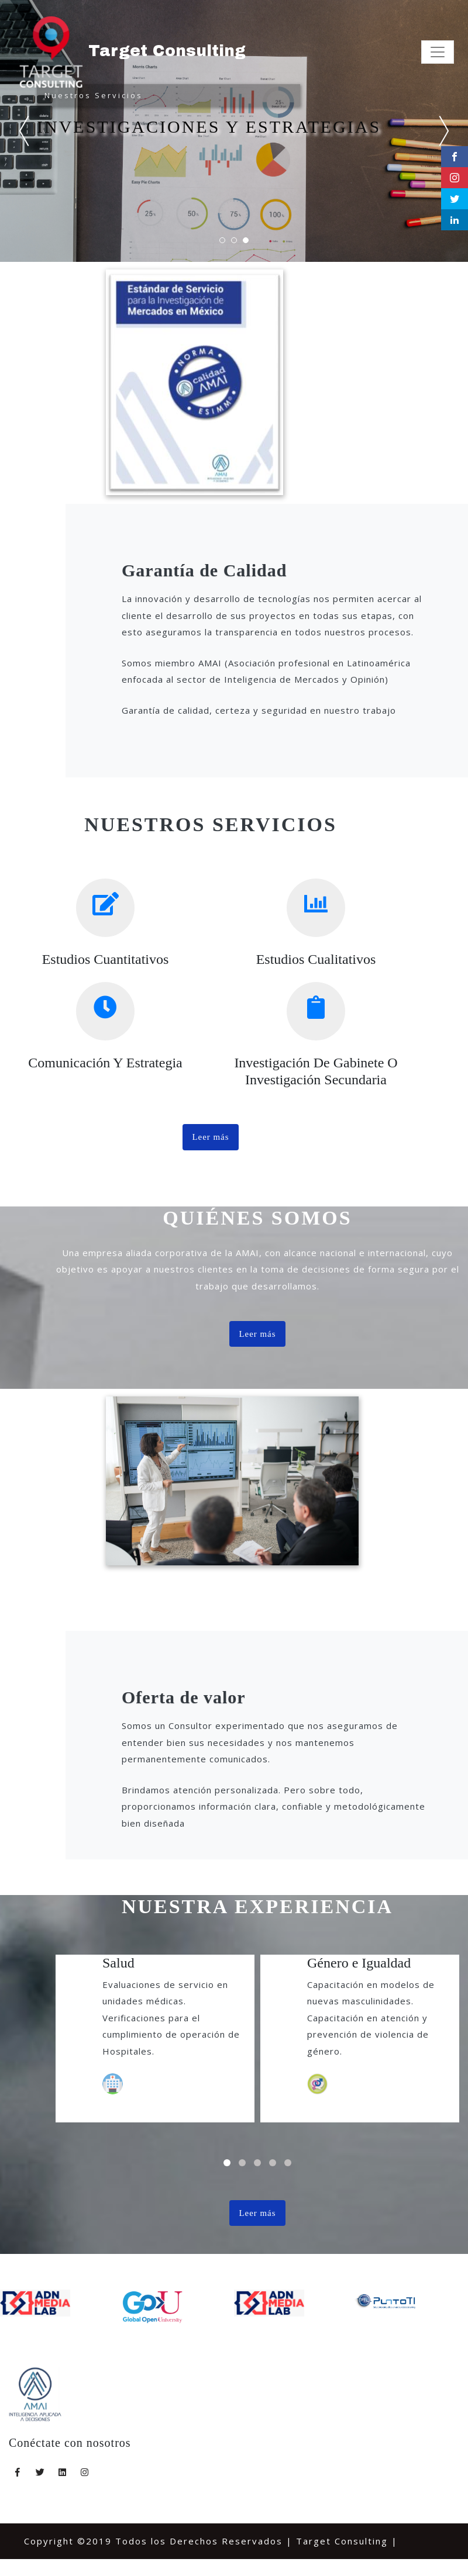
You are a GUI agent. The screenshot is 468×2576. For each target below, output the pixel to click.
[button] (227, 2165)
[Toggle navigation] (437, 52)
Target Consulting (131, 52)
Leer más (210, 1138)
